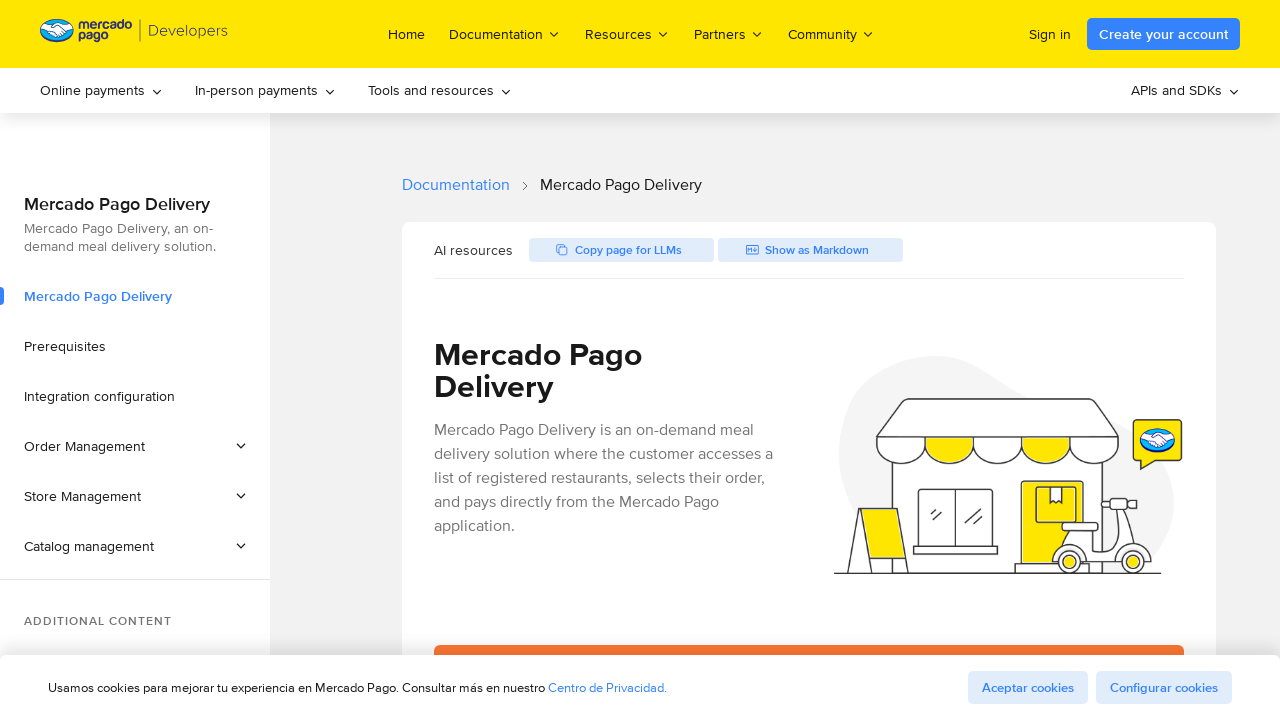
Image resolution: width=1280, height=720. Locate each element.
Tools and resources (440, 90)
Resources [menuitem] (627, 33)
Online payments (101, 90)
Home (406, 34)
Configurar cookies (1164, 687)
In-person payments (265, 90)
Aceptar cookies (1028, 687)
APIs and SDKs (1185, 90)
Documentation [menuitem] (505, 33)
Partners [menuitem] (729, 33)
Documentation (456, 184)
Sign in (1050, 34)
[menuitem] (101, 90)
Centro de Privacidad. (607, 687)
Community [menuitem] (831, 33)
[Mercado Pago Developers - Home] (134, 34)
